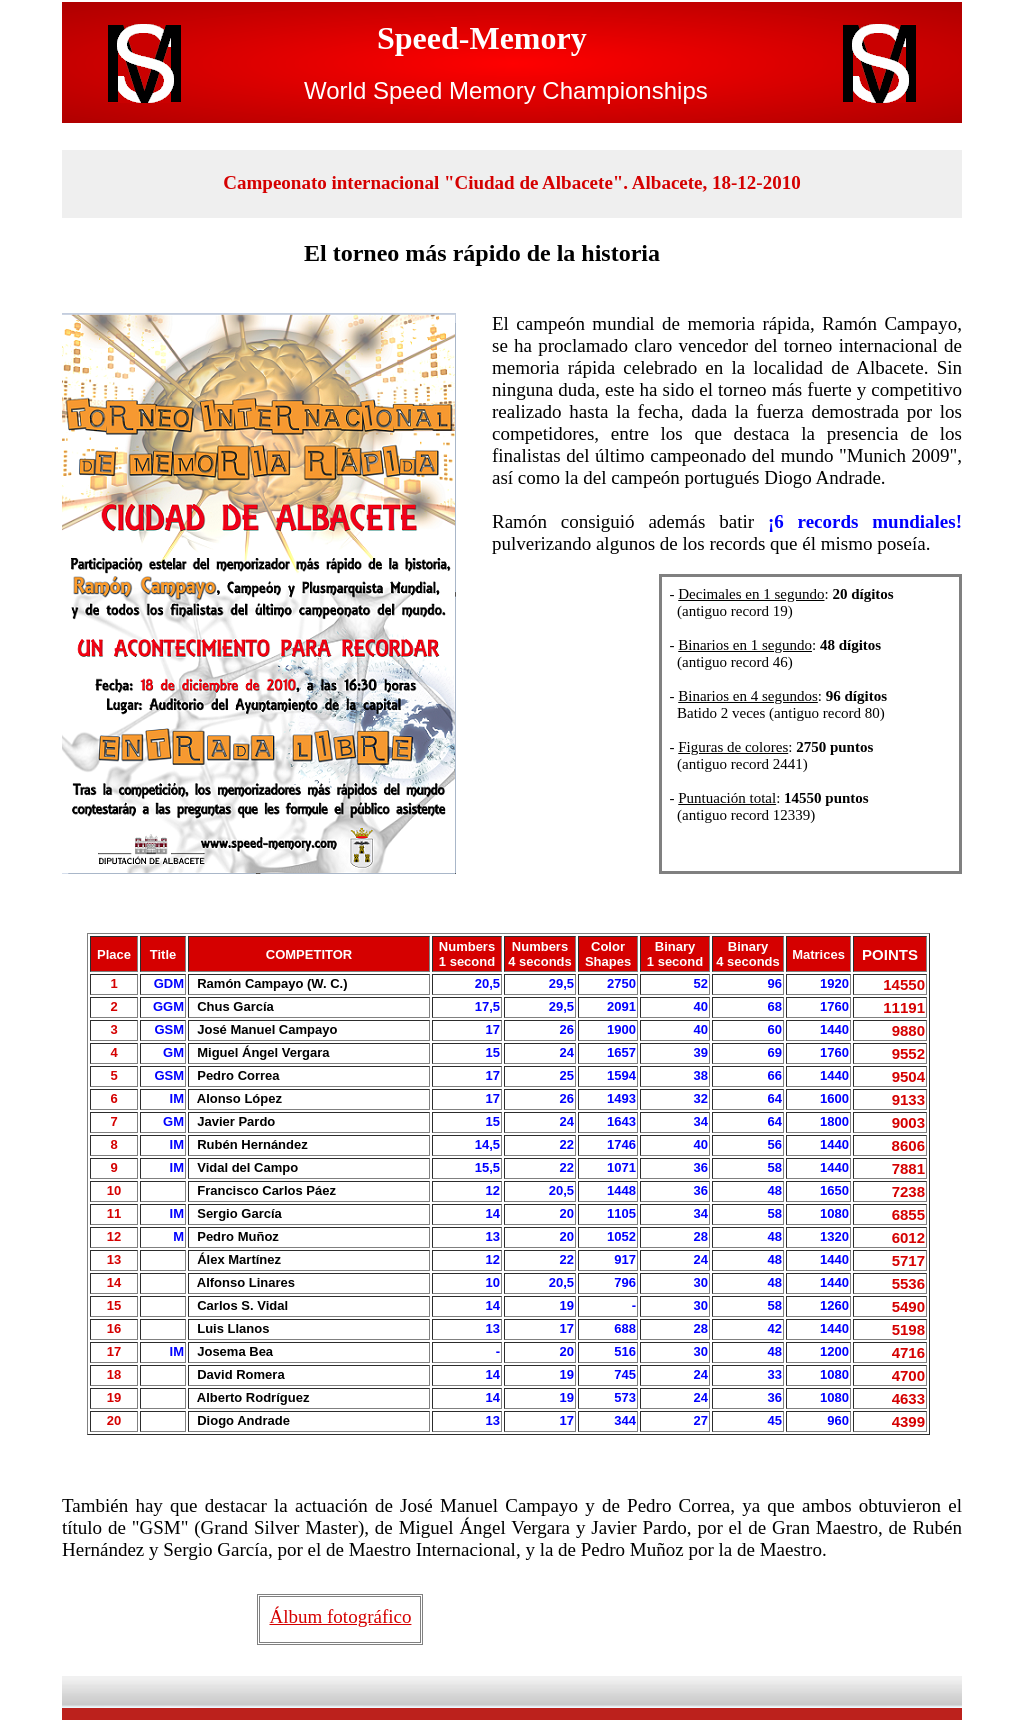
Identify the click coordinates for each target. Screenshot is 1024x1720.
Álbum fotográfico (341, 1616)
